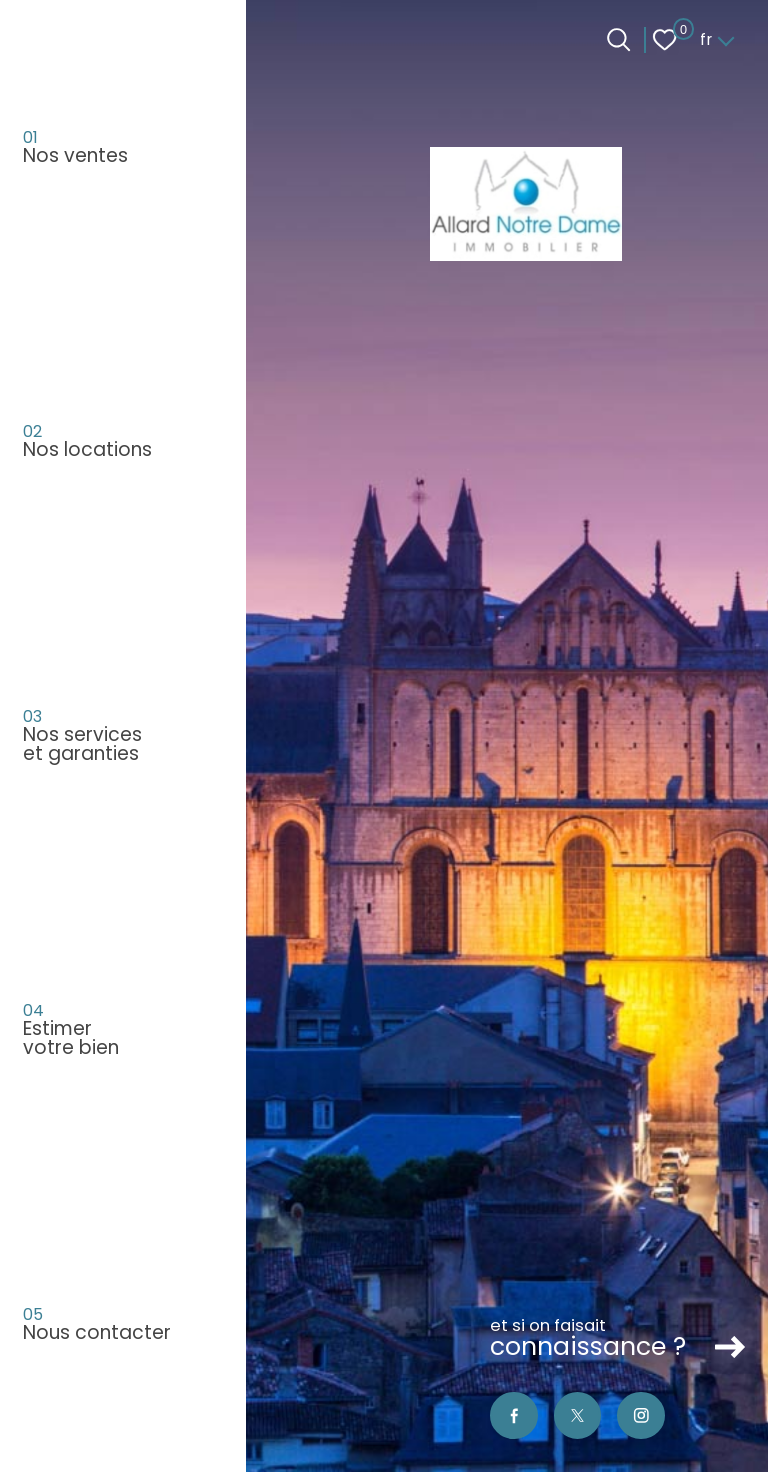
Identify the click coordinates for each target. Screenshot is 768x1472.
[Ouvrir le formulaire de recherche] (618, 39)
